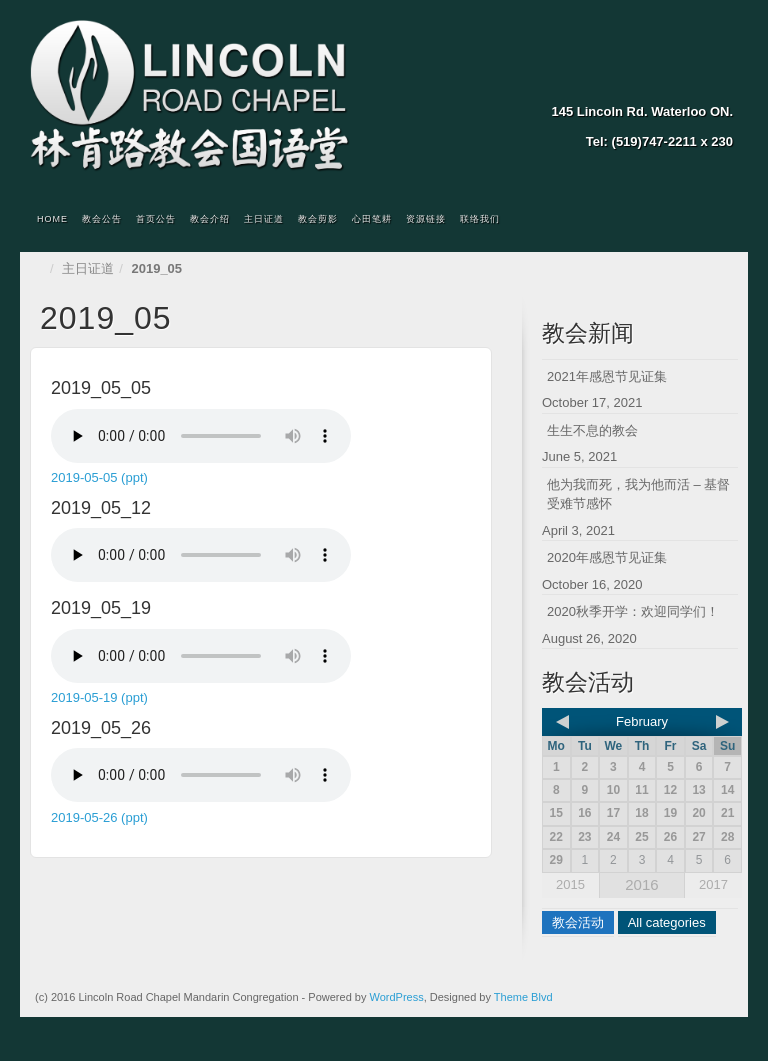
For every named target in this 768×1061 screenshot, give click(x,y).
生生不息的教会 (592, 430)
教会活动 (578, 922)
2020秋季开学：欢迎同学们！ (633, 611)
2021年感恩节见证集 (607, 376)
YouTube (719, 84)
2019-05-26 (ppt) (99, 817)
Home (52, 219)
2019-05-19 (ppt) (99, 697)
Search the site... (720, 220)
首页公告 (156, 219)
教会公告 (102, 219)
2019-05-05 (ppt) (99, 477)
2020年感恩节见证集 (607, 557)
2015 (570, 884)
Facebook (665, 84)
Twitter (692, 84)
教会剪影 (318, 219)
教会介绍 (210, 219)
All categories (667, 922)
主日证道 (264, 219)
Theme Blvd (523, 997)
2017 (713, 884)
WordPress (396, 997)
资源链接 (426, 219)
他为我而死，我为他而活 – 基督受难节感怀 (638, 494)
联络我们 (480, 219)
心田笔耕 (372, 219)
